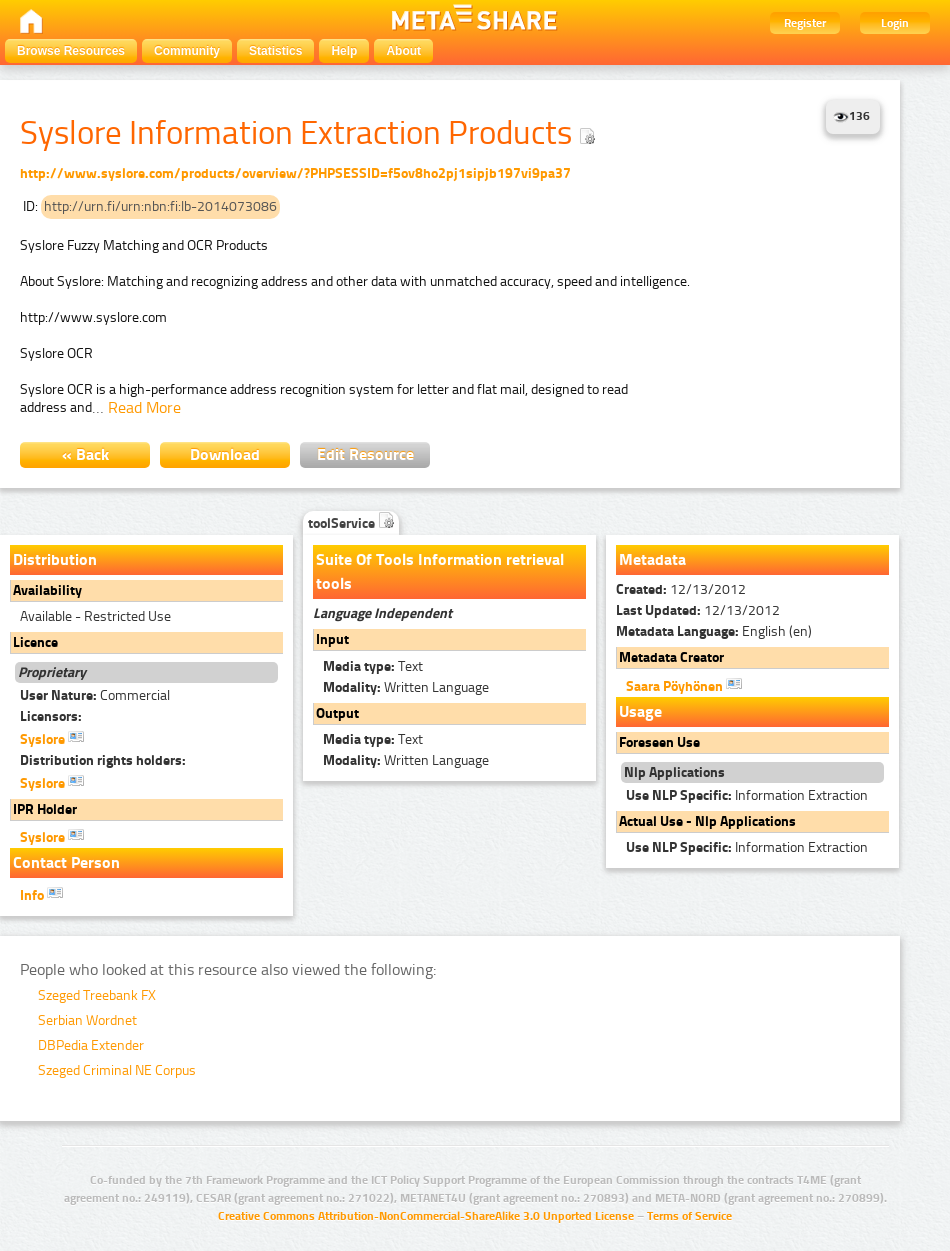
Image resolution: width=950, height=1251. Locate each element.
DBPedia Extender (91, 1045)
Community (187, 51)
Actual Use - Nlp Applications (707, 821)
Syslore (52, 738)
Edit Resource (365, 454)
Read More (144, 407)
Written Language (406, 687)
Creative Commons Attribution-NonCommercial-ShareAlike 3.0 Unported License (426, 1216)
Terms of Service (689, 1216)
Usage (640, 711)
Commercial (95, 695)
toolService (351, 523)
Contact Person (66, 862)
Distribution (55, 559)
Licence (35, 642)
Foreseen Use (659, 742)
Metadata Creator (671, 657)
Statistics (275, 51)
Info (41, 894)
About (403, 51)
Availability (47, 590)
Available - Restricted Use (95, 616)
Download (225, 454)
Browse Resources (71, 51)
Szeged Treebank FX (97, 995)
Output (337, 713)
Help (344, 51)
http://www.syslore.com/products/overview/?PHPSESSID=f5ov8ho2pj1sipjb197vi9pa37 (295, 173)
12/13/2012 (681, 589)
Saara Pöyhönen (684, 685)
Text (373, 666)
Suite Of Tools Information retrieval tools (440, 571)
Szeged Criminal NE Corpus (117, 1070)
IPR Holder (45, 809)
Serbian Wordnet (87, 1020)
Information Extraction (747, 795)
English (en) (714, 631)
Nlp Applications (674, 772)
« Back (85, 454)
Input (332, 639)
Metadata (652, 559)
